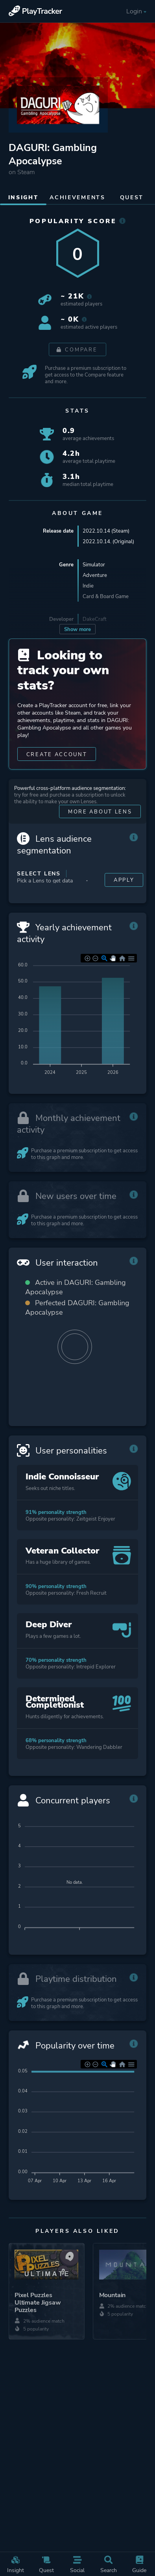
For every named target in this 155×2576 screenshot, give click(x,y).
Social (77, 2565)
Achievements (77, 197)
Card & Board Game (106, 596)
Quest (46, 2565)
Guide (139, 2565)
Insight (15, 2565)
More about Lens (100, 811)
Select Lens (39, 873)
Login (137, 11)
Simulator (94, 564)
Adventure (95, 575)
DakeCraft (95, 619)
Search (108, 2565)
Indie (88, 585)
